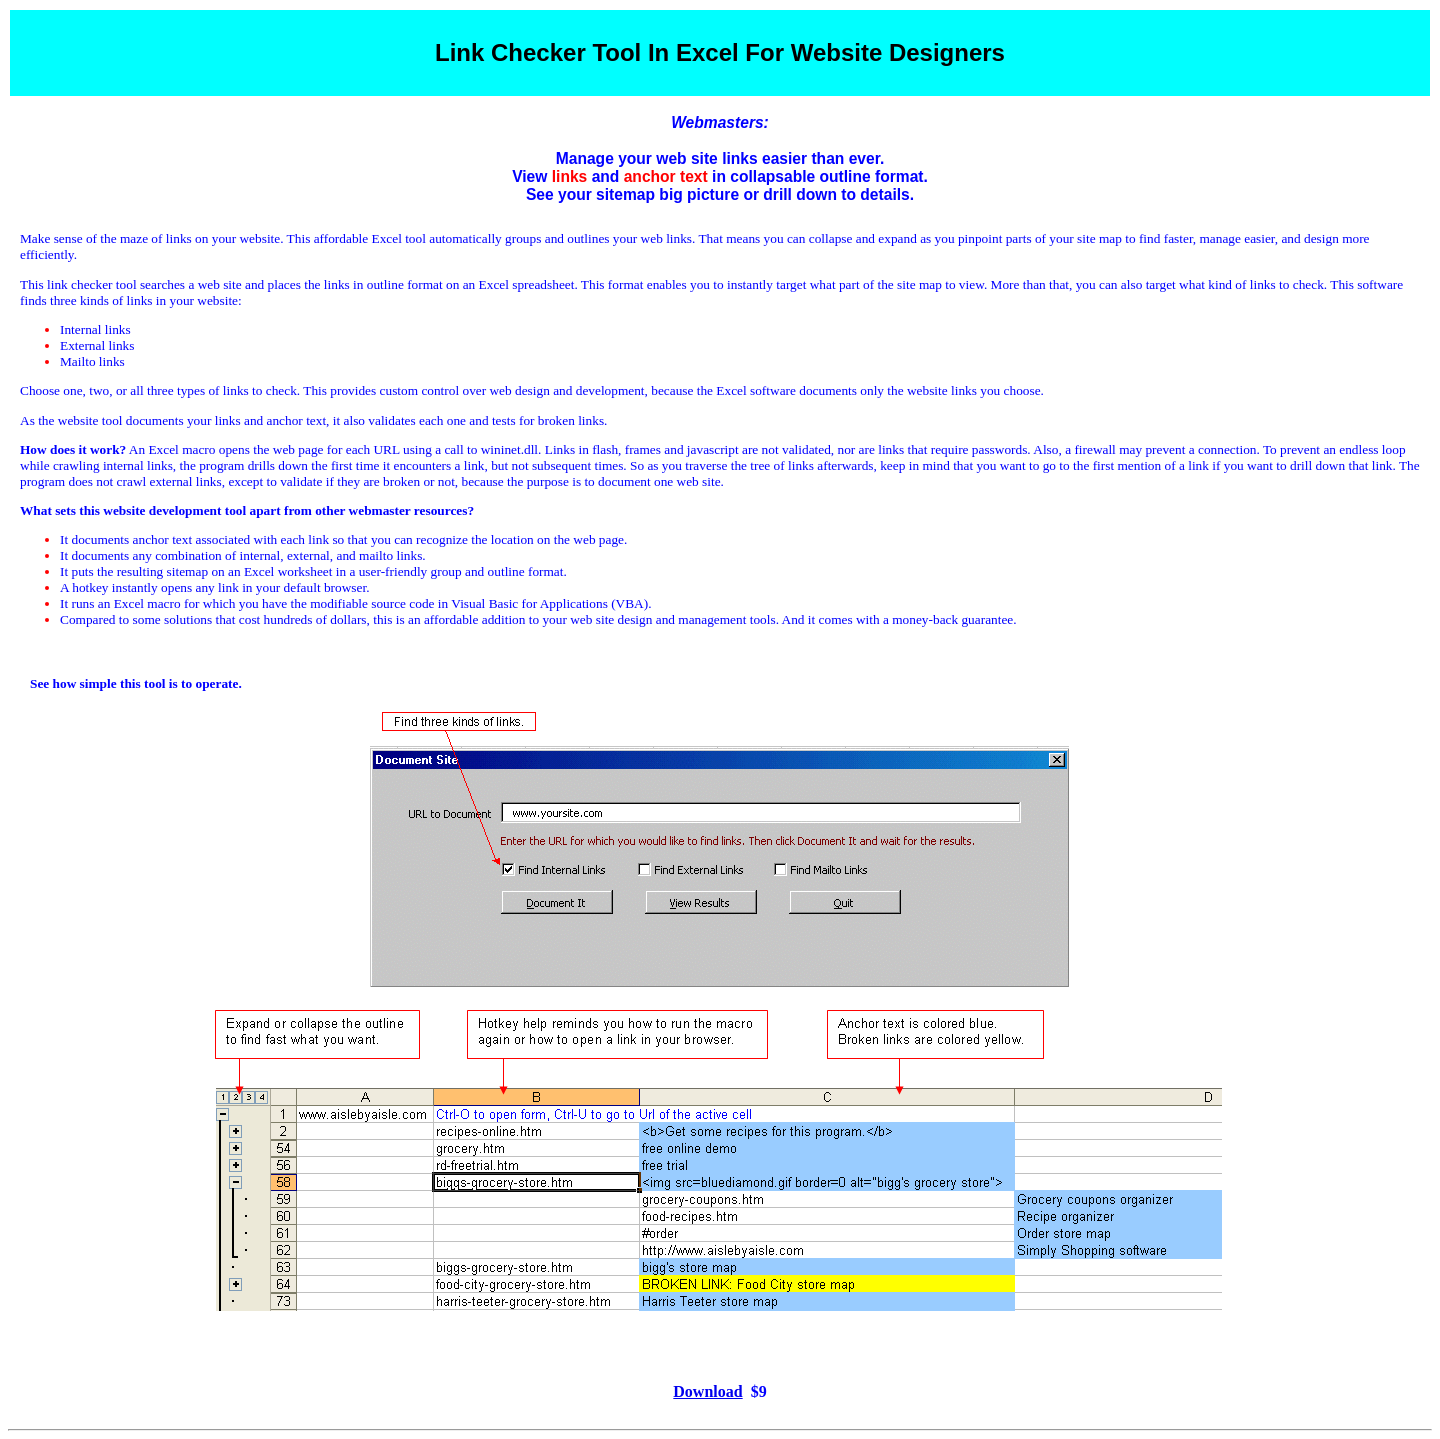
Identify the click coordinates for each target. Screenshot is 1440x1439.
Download (707, 1391)
